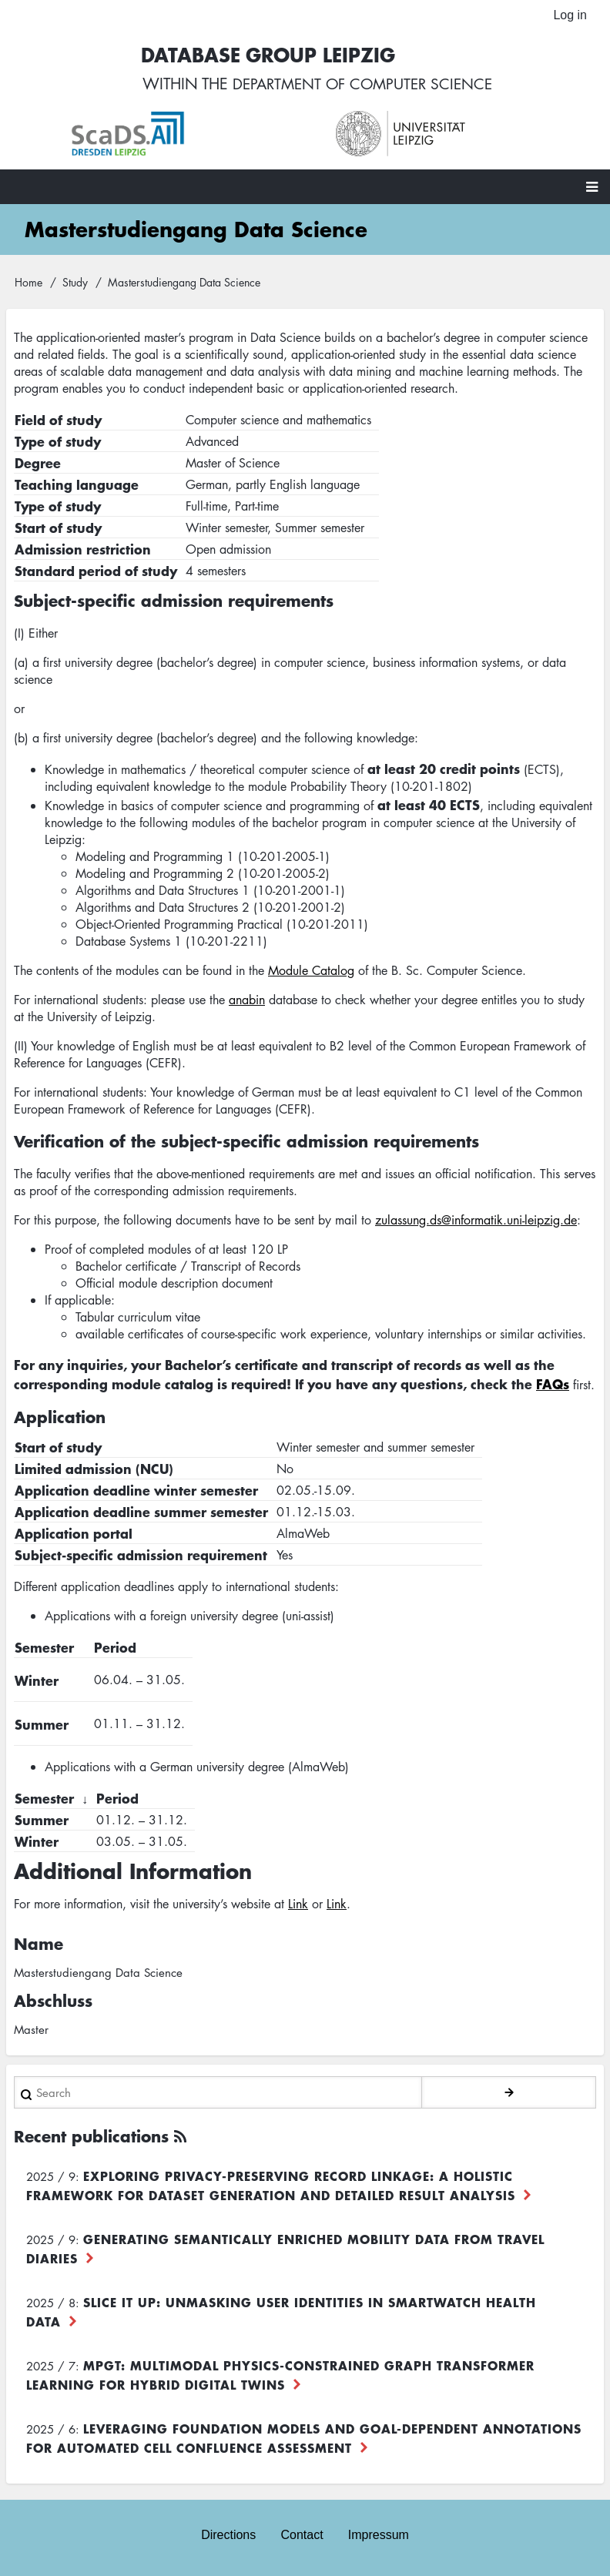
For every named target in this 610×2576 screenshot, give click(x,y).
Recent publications (91, 2136)
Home (28, 282)
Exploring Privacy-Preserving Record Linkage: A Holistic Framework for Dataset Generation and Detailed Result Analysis (270, 2186)
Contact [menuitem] (301, 2534)
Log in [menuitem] (570, 15)
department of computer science (362, 84)
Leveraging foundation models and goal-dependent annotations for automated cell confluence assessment (304, 2438)
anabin (247, 1001)
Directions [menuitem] (228, 2534)
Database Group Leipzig (263, 55)
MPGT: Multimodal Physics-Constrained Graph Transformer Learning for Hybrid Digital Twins (280, 2375)
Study (75, 282)
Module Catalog (311, 971)
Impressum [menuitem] (378, 2534)
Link (298, 1904)
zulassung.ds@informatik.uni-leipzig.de (476, 1221)
